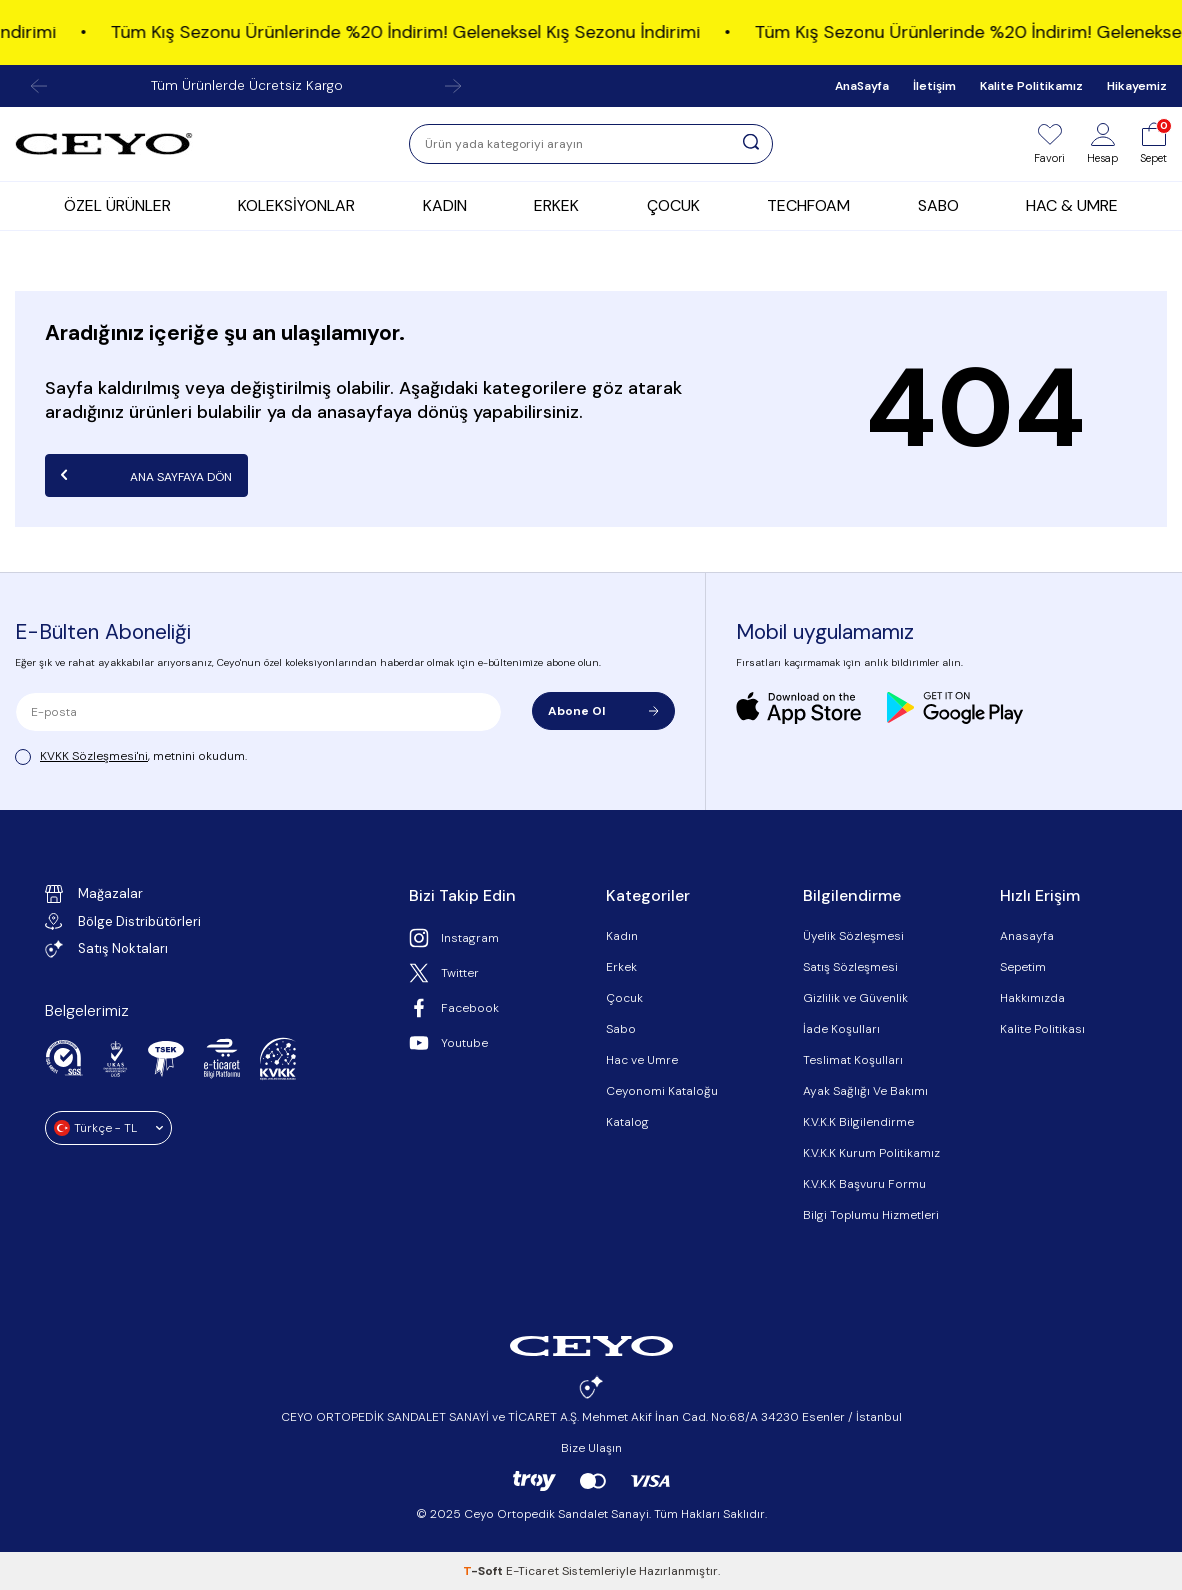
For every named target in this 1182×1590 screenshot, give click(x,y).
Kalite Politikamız (1031, 86)
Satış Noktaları (106, 949)
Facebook (454, 1008)
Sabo (621, 1029)
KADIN (445, 205)
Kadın (622, 936)
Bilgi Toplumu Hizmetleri (871, 1215)
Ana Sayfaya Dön (146, 475)
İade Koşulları (841, 1029)
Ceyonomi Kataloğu (662, 1091)
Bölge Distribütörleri (123, 921)
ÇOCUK (673, 205)
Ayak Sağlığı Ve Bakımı (865, 1091)
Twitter (444, 973)
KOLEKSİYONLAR (296, 205)
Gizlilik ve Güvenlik (855, 998)
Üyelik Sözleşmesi (853, 936)
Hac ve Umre (642, 1060)
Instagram (454, 938)
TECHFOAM (808, 205)
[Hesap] (1102, 144)
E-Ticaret (532, 1571)
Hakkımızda (1032, 998)
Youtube (448, 1043)
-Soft (484, 1571)
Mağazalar (94, 894)
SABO (938, 205)
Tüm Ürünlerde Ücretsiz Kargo (247, 85)
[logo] (104, 144)
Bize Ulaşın (591, 1448)
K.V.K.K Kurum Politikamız (871, 1153)
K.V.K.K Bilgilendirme (858, 1122)
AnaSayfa (862, 86)
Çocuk (624, 998)
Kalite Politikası (1042, 1029)
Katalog (627, 1122)
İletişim (934, 86)
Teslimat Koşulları (853, 1060)
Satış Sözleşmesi (850, 967)
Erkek (621, 967)
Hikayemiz (1137, 86)
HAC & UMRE (1072, 205)
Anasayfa (1027, 936)
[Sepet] (1153, 144)
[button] (39, 86)
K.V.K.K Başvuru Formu (864, 1184)
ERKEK (556, 205)
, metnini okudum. (131, 756)
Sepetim (1023, 967)
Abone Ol (603, 711)
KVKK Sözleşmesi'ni (94, 756)
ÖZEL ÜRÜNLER (117, 205)
